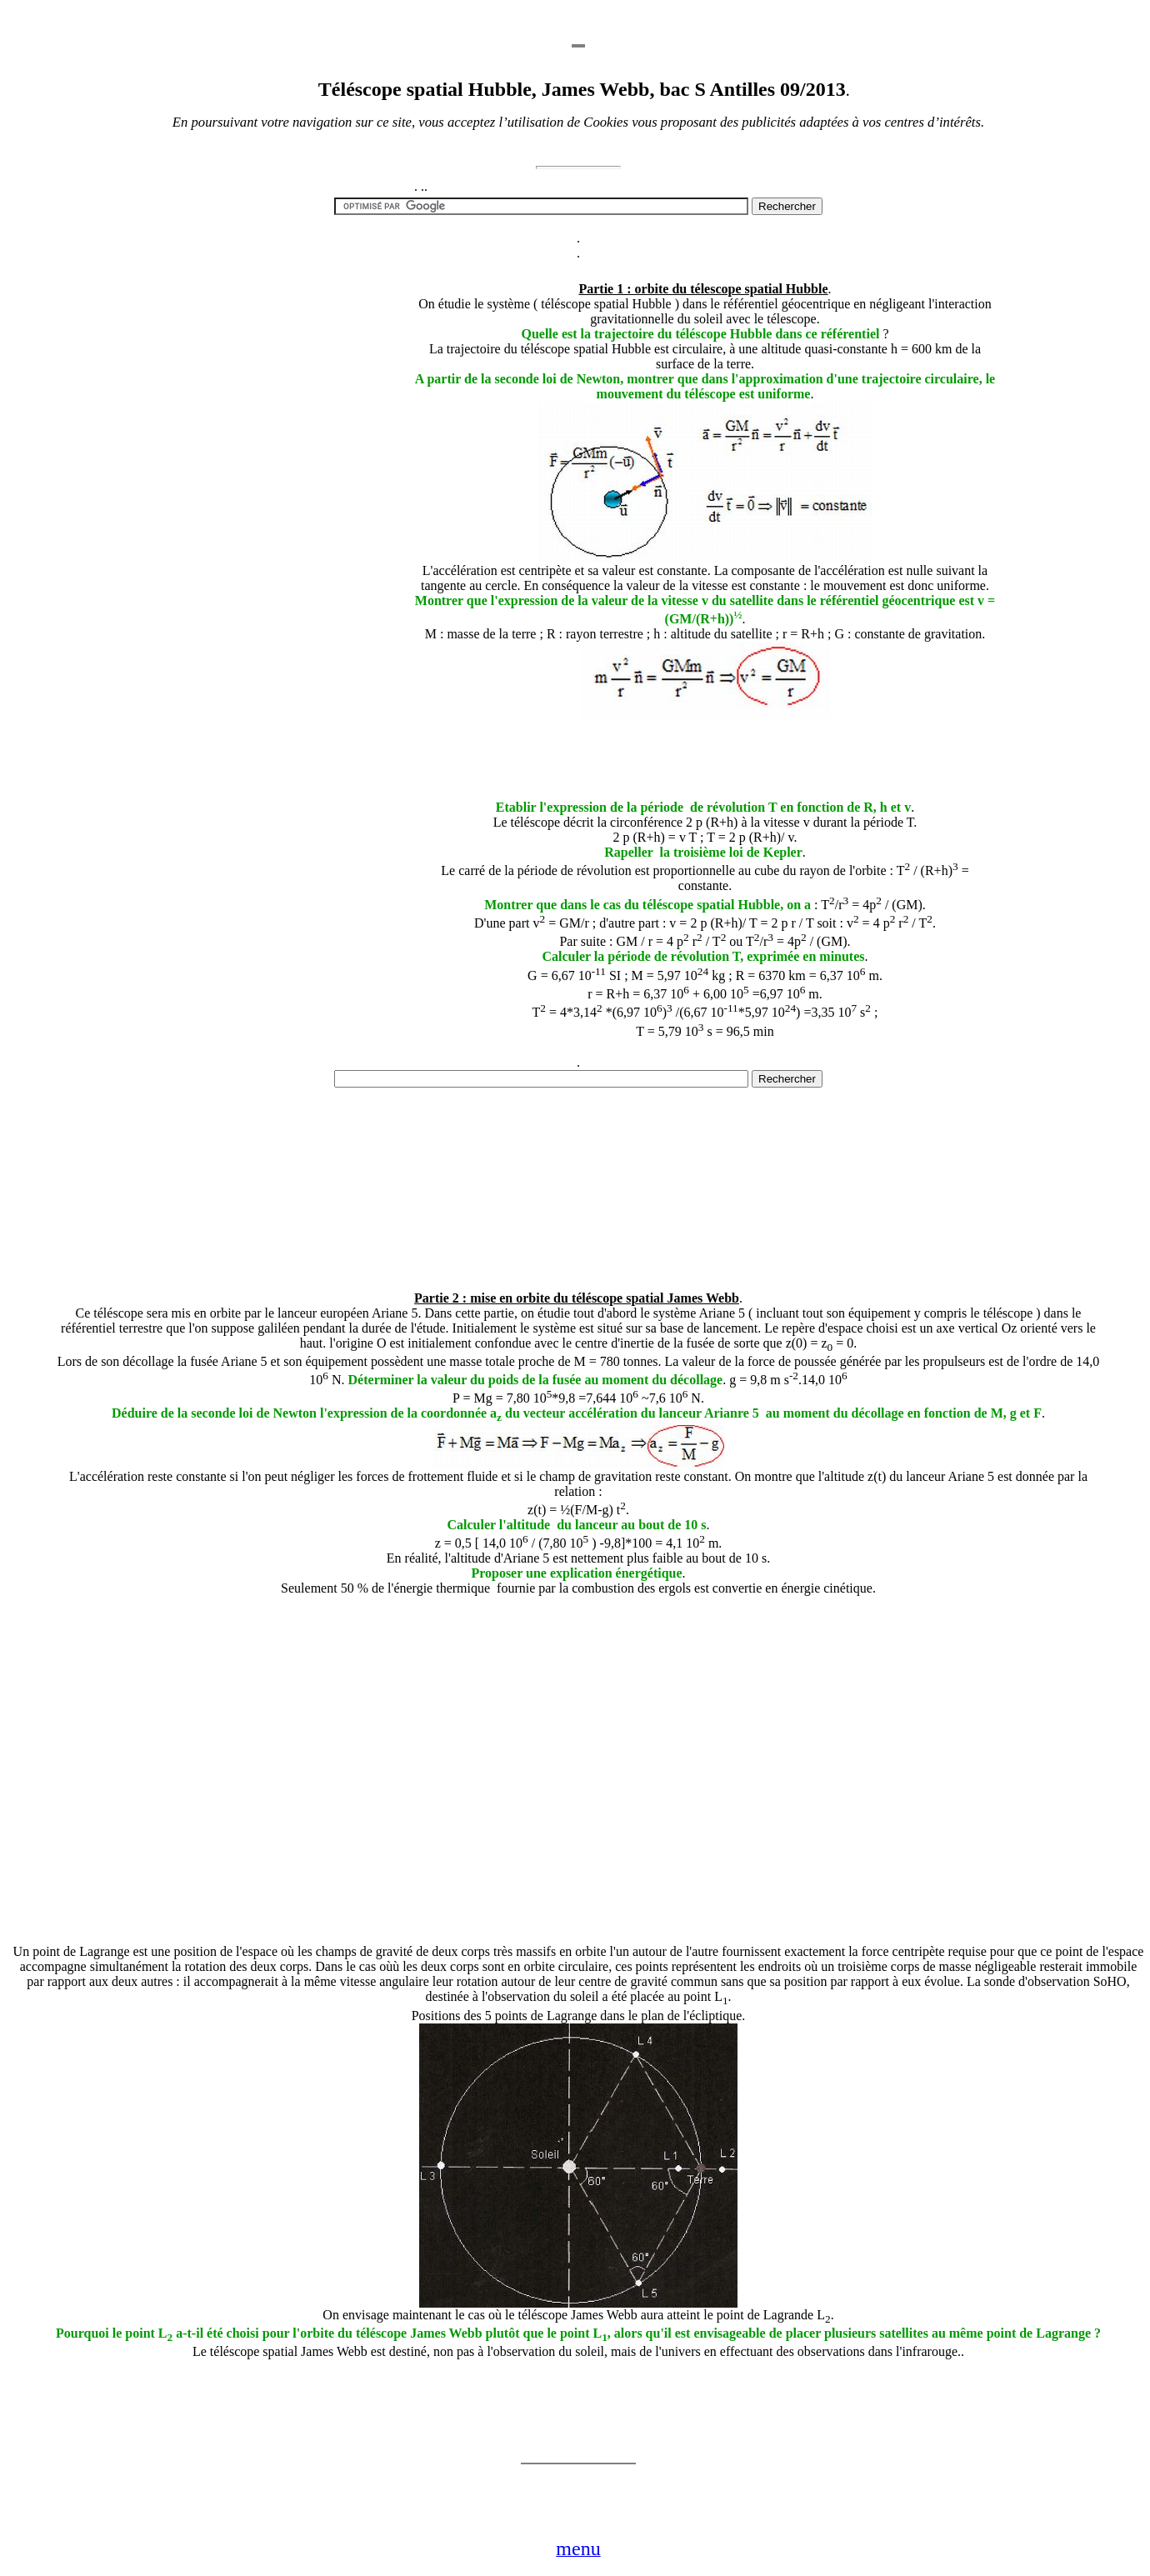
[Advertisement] (286, 547)
